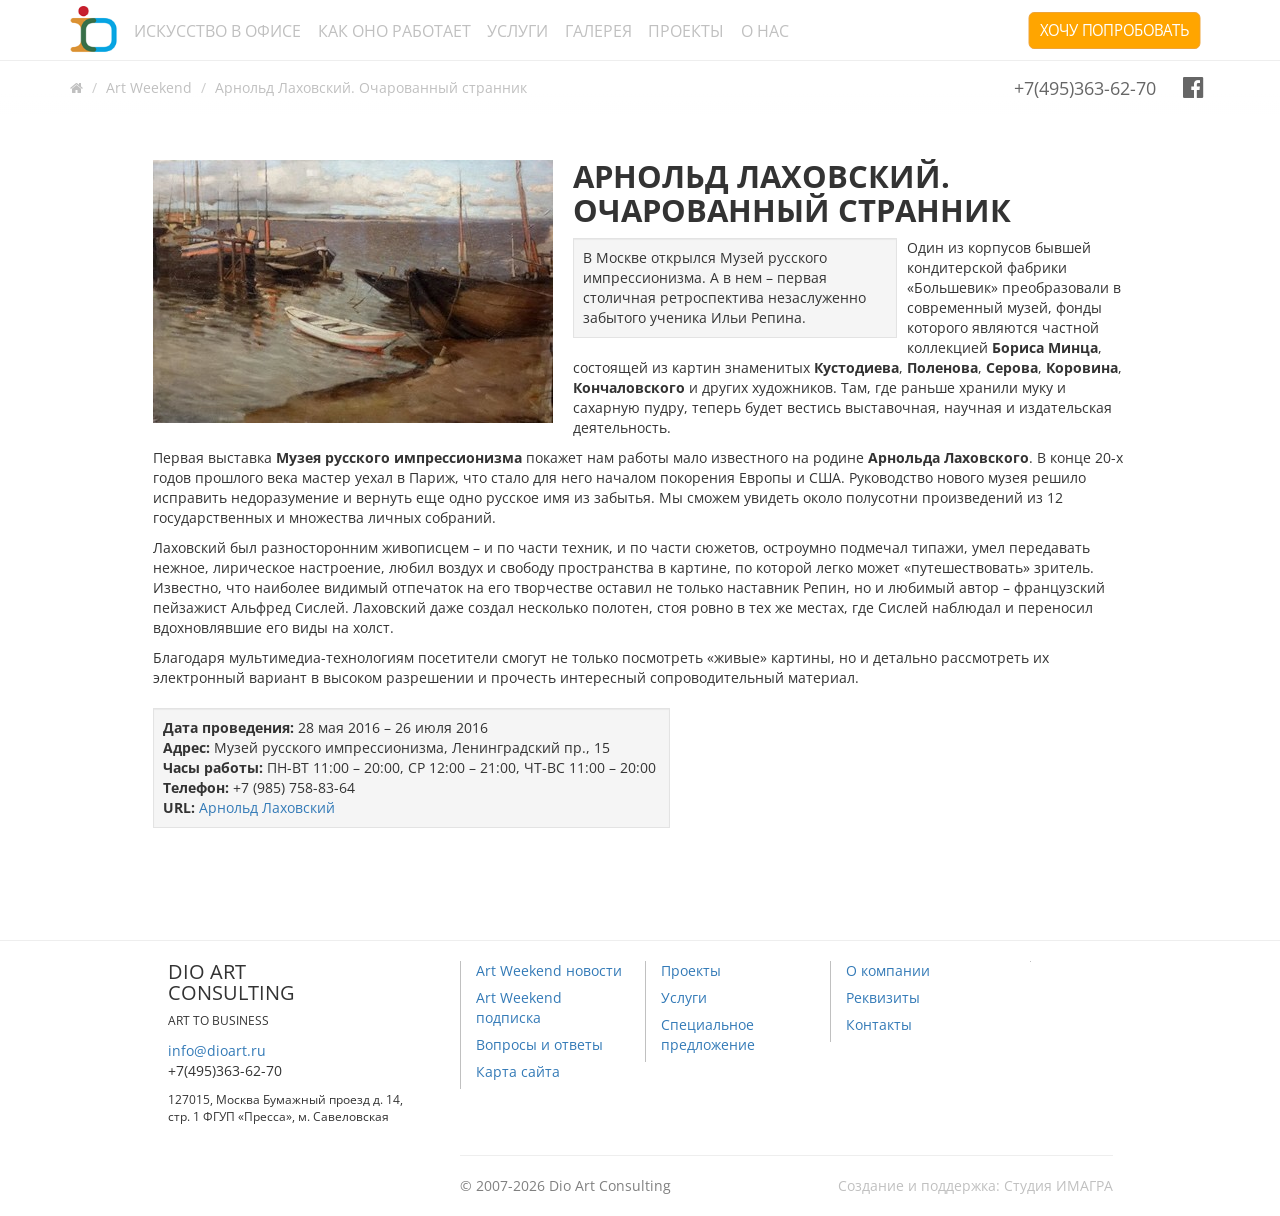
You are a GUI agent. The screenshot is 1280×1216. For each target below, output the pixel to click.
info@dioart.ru (217, 1050)
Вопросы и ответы (539, 1044)
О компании (888, 970)
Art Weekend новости (549, 970)
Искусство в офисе (217, 31)
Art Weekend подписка (519, 1007)
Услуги (517, 31)
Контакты (879, 1024)
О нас (765, 31)
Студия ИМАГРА (1058, 1185)
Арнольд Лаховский (267, 807)
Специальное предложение (708, 1034)
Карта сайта (518, 1071)
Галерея (598, 31)
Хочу (1114, 30)
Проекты (686, 31)
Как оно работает (394, 31)
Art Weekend (149, 87)
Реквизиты (883, 997)
